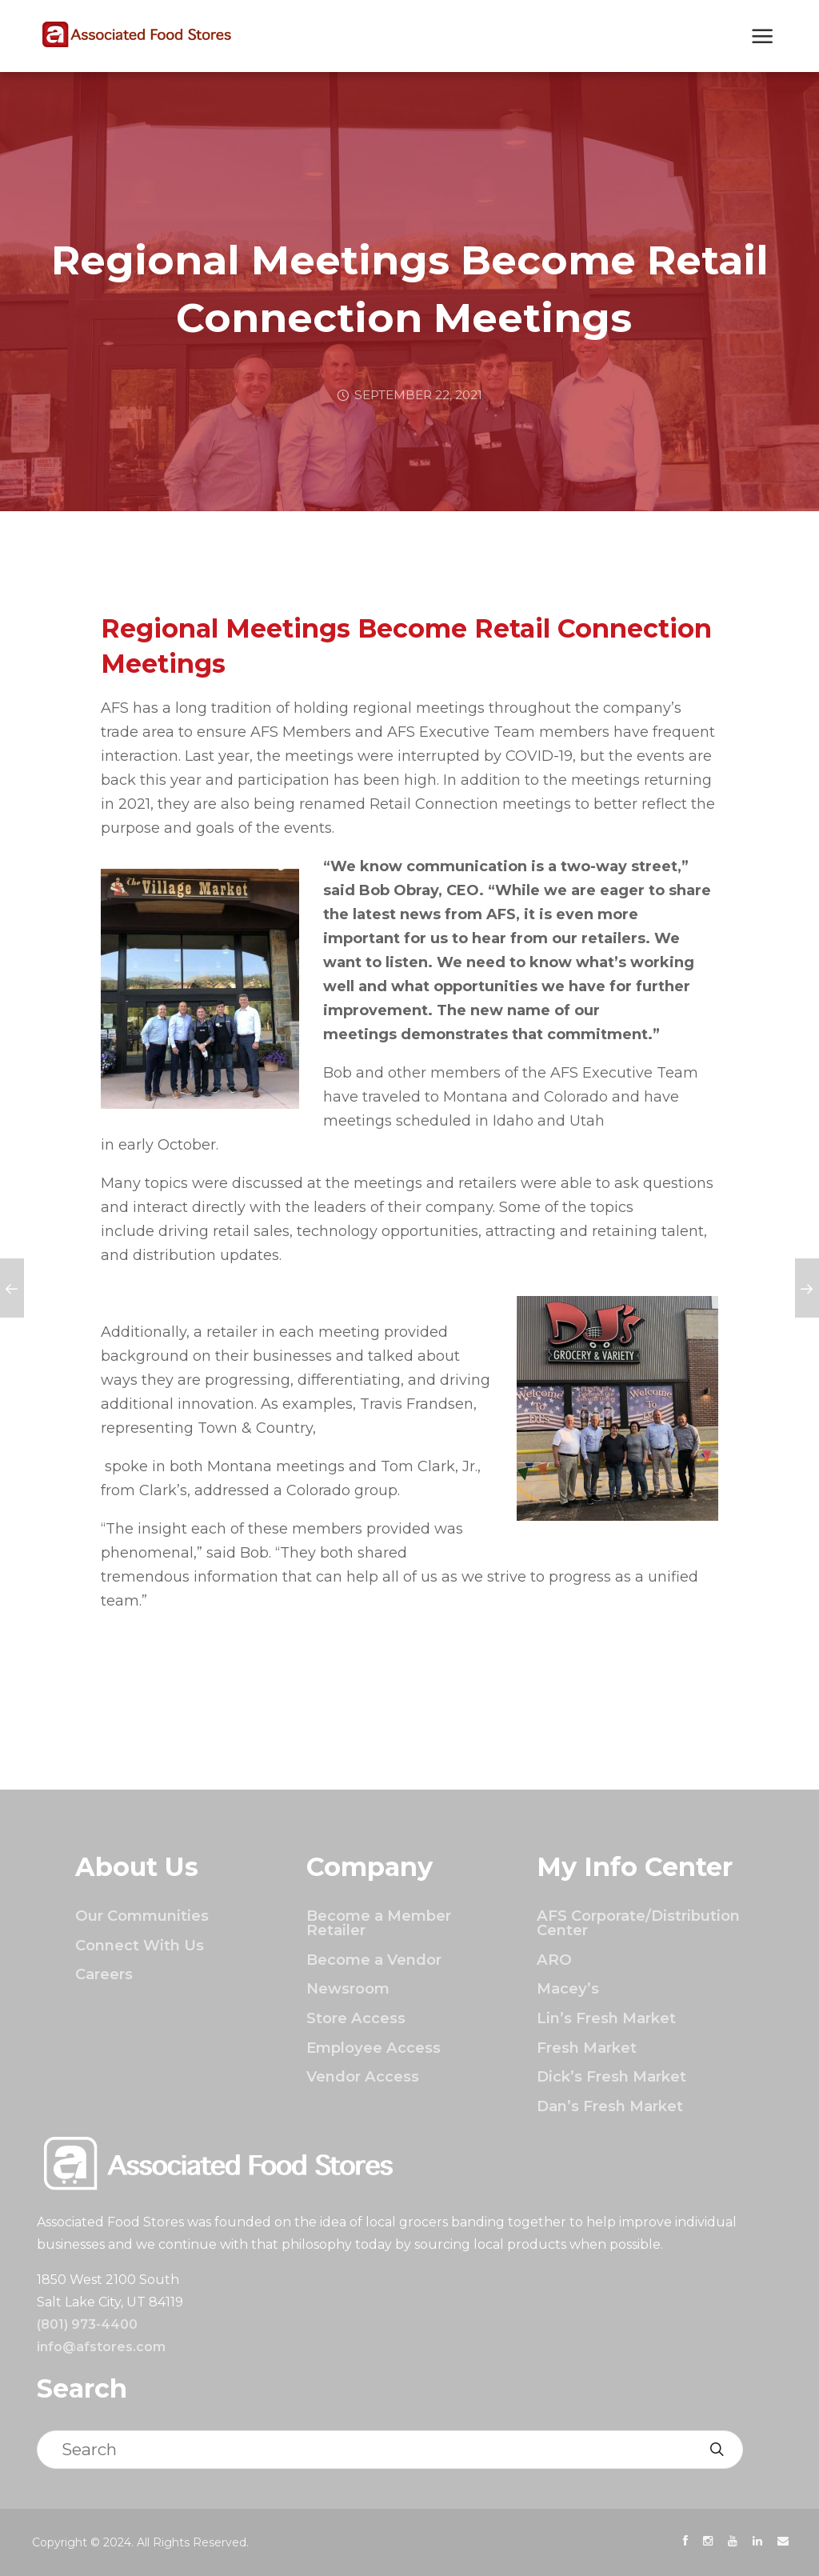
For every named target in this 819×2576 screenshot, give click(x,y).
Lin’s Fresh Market (606, 2018)
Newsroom (348, 1988)
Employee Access (373, 2047)
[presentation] (685, 2541)
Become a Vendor (373, 1959)
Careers (104, 1974)
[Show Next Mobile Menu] (762, 38)
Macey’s (568, 1988)
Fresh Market (587, 2047)
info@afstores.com (101, 2346)
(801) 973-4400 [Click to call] (87, 2324)
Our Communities (142, 1915)
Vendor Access (362, 2076)
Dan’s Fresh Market (610, 2106)
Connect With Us (139, 1945)
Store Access (356, 2018)
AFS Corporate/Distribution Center (638, 1922)
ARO (554, 1959)
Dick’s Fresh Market (611, 2076)
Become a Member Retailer (378, 1922)
